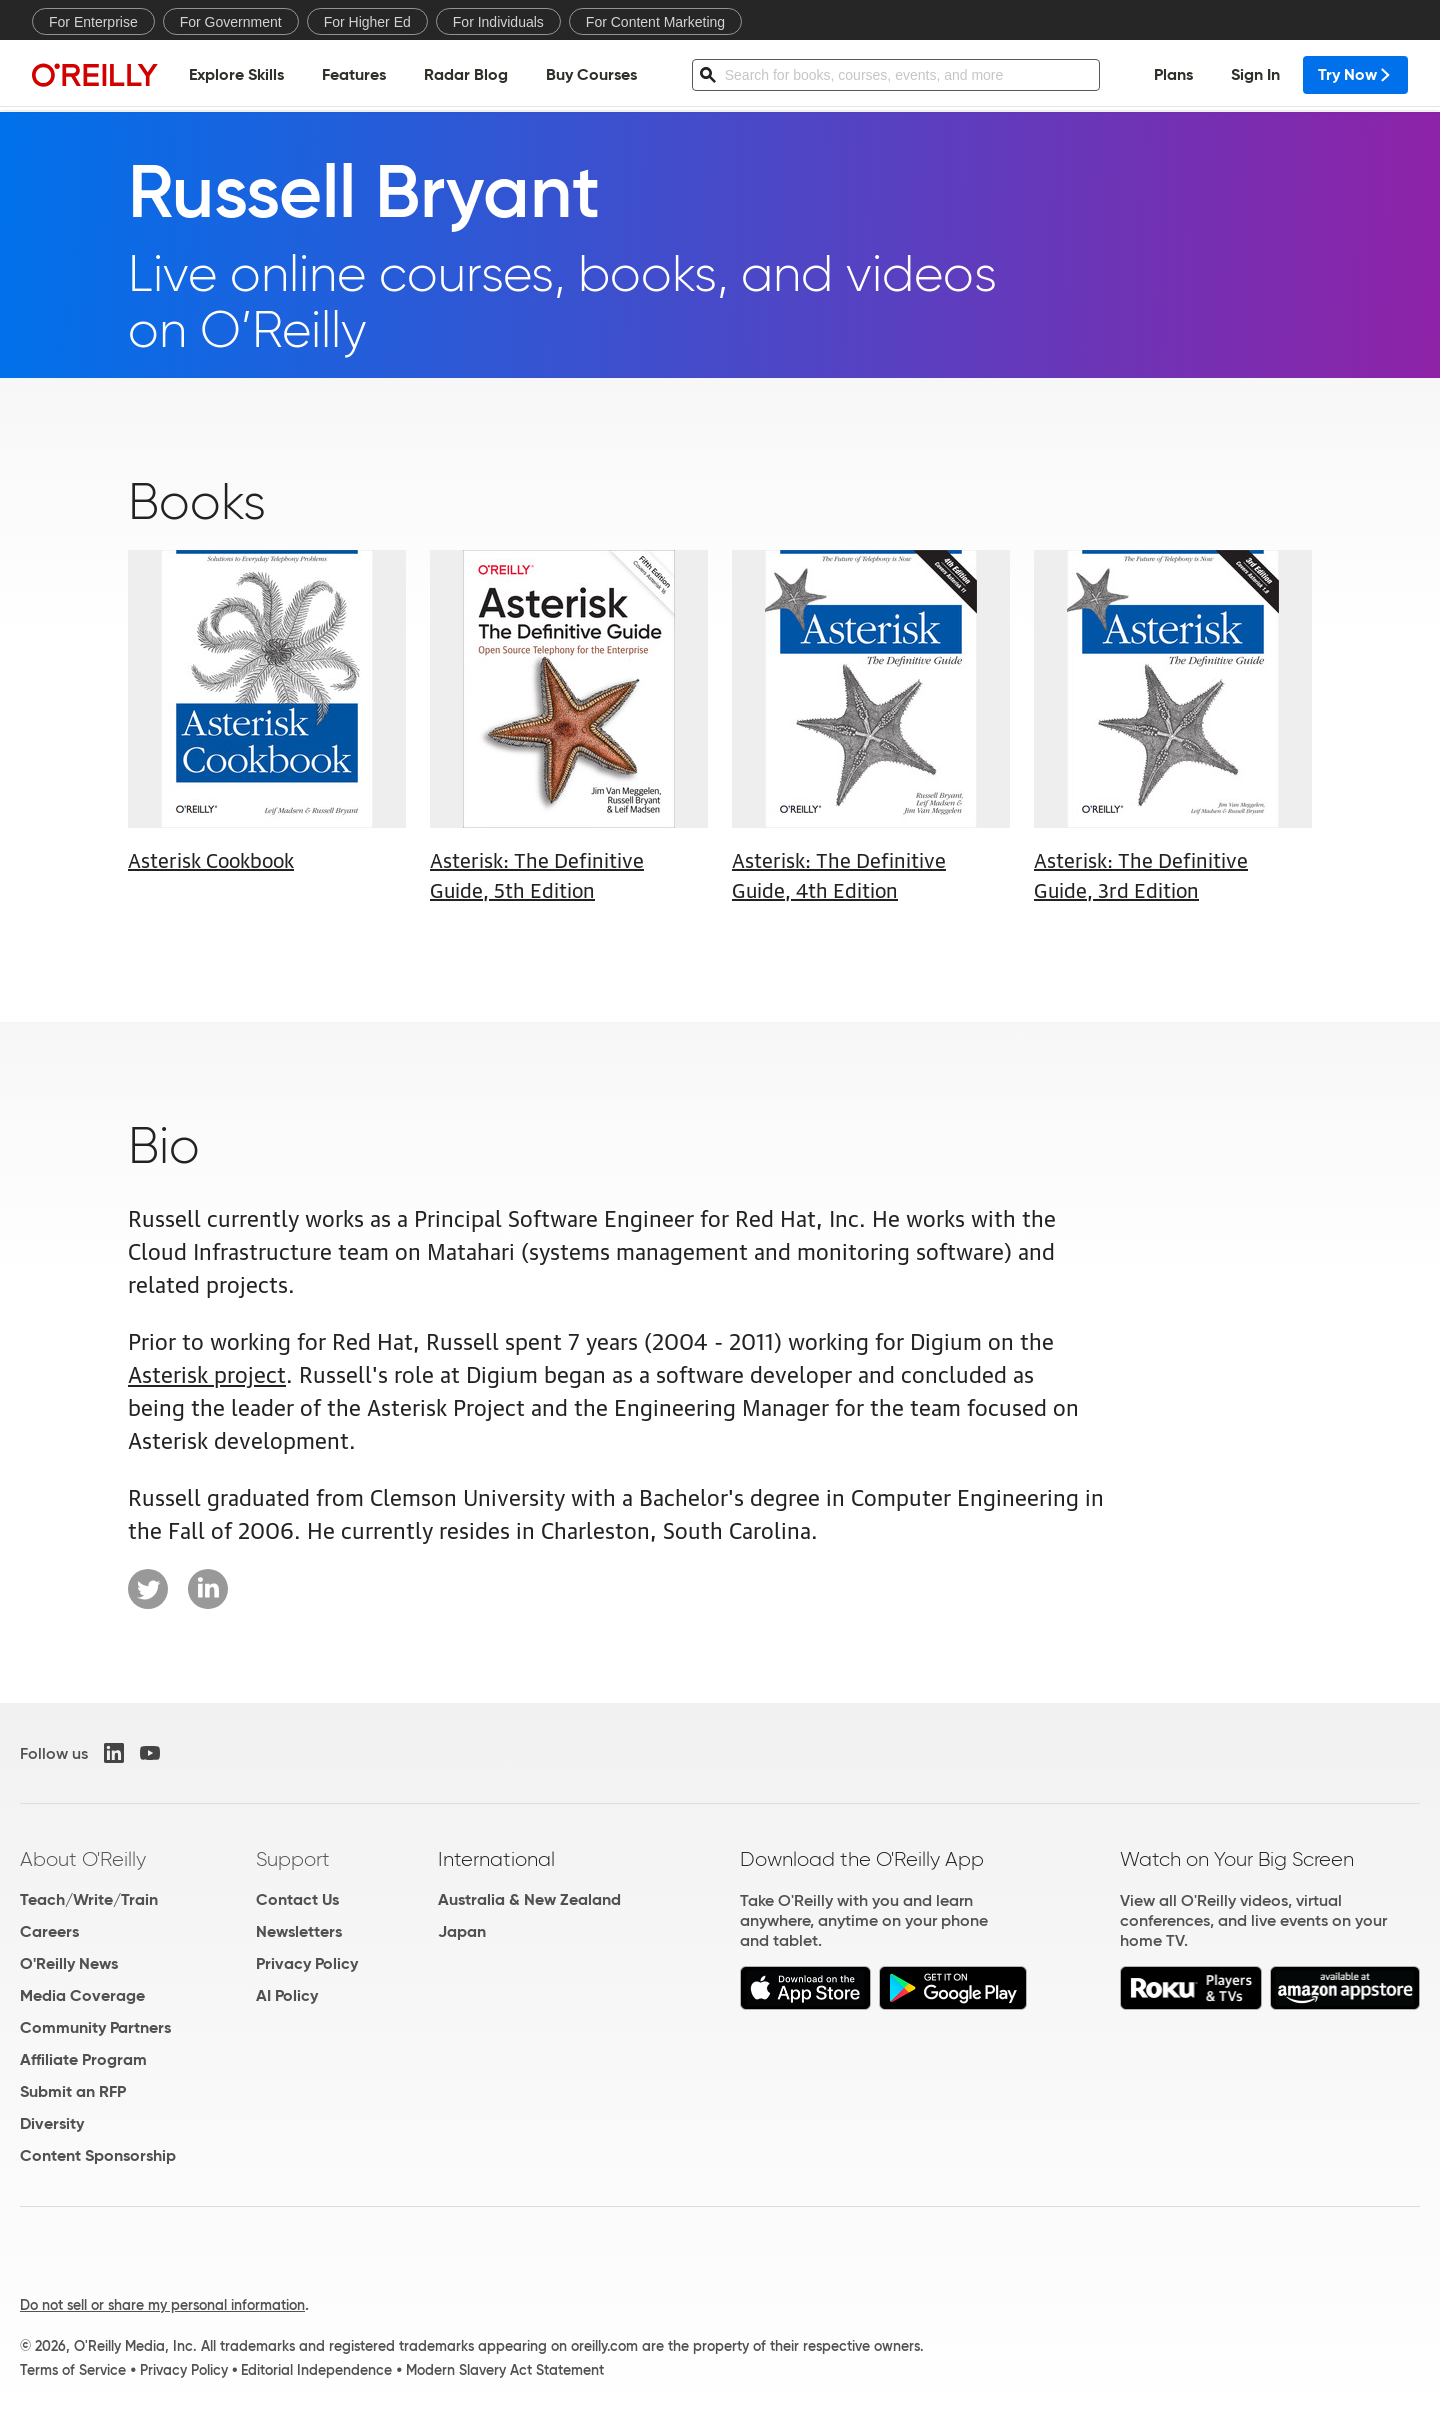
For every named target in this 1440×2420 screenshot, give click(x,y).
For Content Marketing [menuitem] (655, 22)
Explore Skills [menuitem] (236, 75)
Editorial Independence (316, 2370)
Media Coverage (82, 1995)
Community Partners (95, 2027)
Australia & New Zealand (529, 1899)
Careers (49, 1931)
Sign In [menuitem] (1255, 75)
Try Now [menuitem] (1355, 75)
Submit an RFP (73, 2091)
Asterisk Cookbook (211, 859)
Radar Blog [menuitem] (466, 75)
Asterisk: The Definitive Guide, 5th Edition (537, 874)
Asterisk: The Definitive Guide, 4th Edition (839, 874)
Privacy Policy (307, 1963)
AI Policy (287, 1995)
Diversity (52, 2123)
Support (293, 1859)
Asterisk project (207, 1372)
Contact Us (297, 1899)
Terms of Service (73, 2370)
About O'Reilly (83, 1859)
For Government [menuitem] (231, 22)
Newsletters (299, 1931)
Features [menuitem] (354, 75)
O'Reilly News (69, 1963)
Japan (462, 1931)
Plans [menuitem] (1173, 75)
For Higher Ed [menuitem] (367, 22)
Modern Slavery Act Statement (505, 2370)
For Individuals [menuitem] (498, 22)
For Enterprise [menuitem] (93, 22)
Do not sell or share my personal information (162, 2305)
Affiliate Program (83, 2059)
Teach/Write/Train (89, 1899)
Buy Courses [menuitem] (591, 75)
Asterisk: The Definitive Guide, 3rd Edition (1141, 874)
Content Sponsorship (98, 2155)
